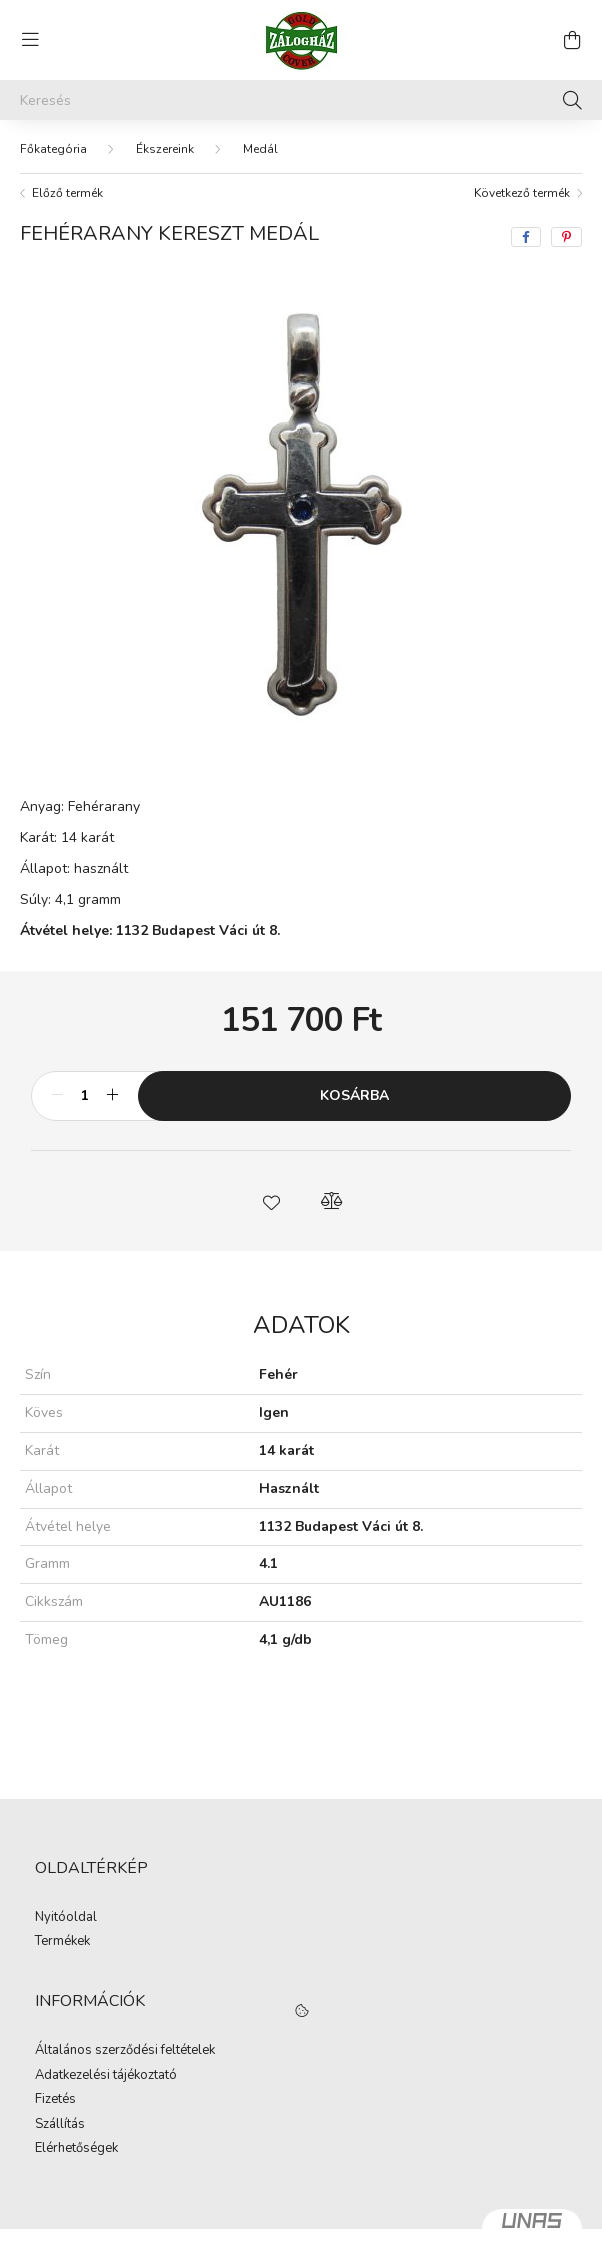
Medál (260, 149)
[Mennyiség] (84, 1096)
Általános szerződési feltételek (125, 2051)
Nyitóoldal (66, 1918)
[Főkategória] (53, 149)
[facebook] (526, 237)
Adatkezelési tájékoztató (106, 2076)
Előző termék (67, 193)
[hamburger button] (30, 40)
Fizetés (55, 2100)
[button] (271, 1201)
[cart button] (572, 40)
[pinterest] (566, 237)
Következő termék (522, 193)
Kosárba (354, 1095)
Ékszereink (165, 149)
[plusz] (112, 1096)
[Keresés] (301, 100)
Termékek (62, 1942)
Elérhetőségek (76, 2149)
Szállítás (60, 2125)
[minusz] (57, 1096)
